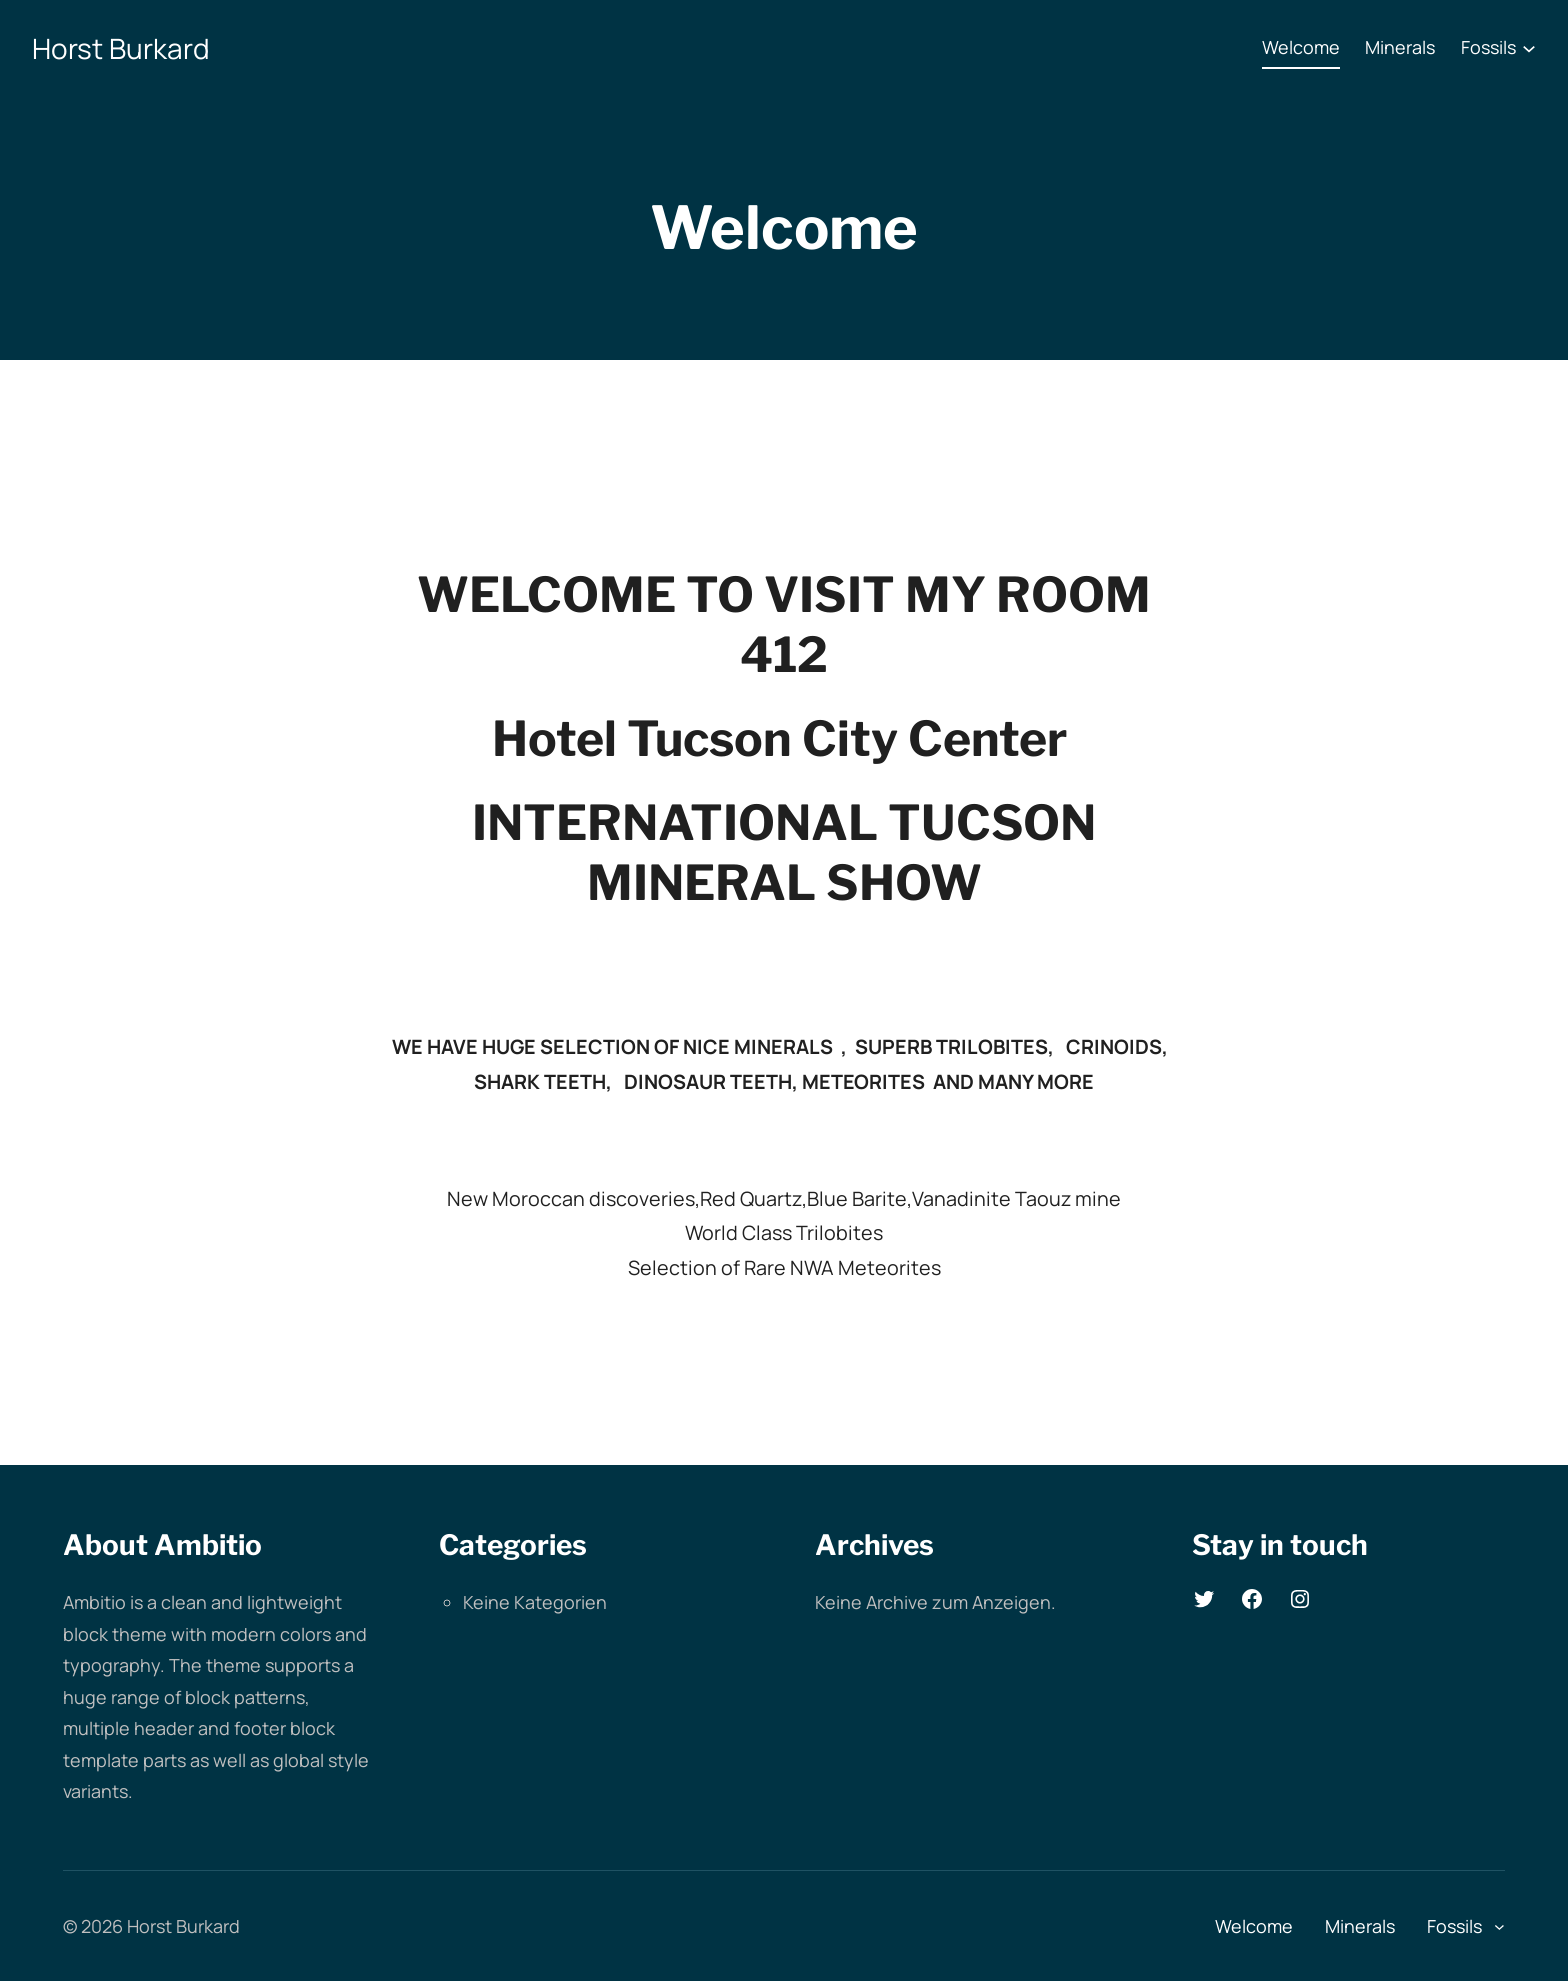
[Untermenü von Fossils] (1529, 48)
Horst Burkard (121, 48)
